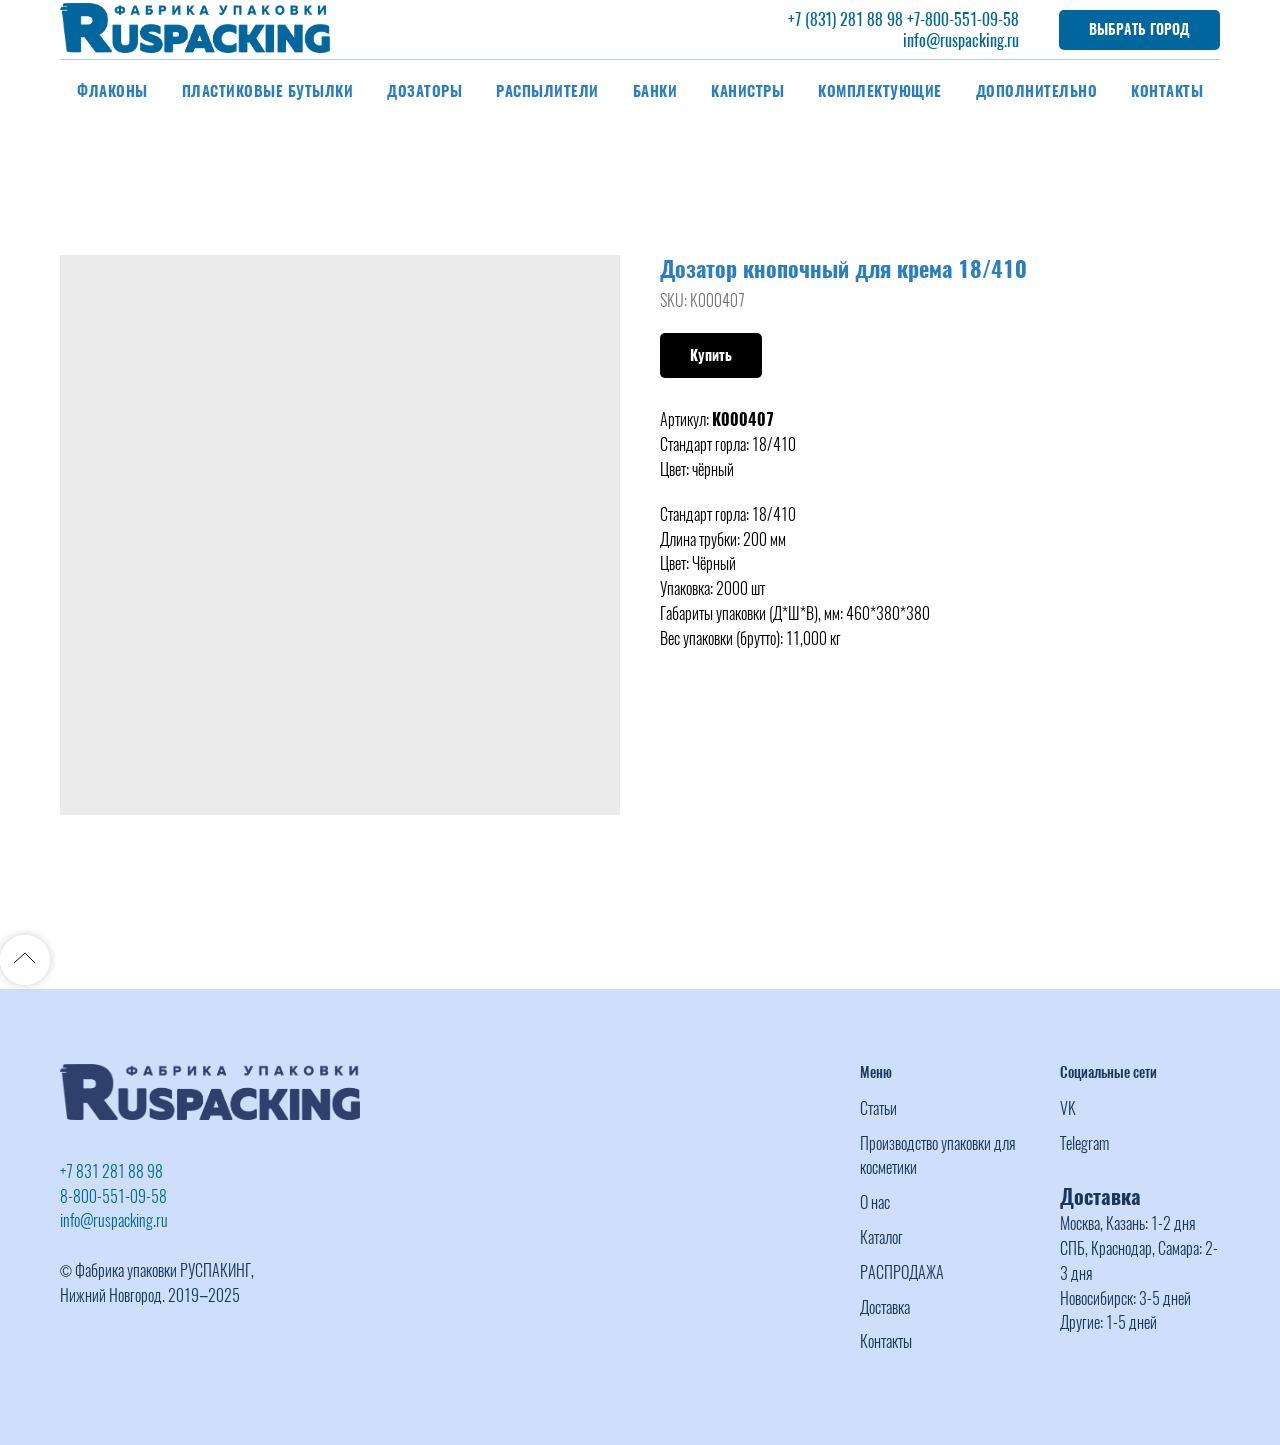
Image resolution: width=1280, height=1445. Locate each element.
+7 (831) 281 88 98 (845, 19)
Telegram (1084, 1143)
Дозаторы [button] (424, 91)
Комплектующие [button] (880, 91)
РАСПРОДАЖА (902, 1272)
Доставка (885, 1307)
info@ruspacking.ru (961, 40)
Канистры (747, 91)
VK (1068, 1108)
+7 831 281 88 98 (111, 1171)
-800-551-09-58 (969, 19)
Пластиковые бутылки (268, 91)
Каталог (881, 1237)
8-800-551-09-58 (113, 1196)
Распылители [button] (547, 91)
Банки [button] (655, 91)
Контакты (1167, 91)
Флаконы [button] (112, 91)
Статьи (878, 1108)
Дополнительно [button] (1037, 91)
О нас (875, 1202)
